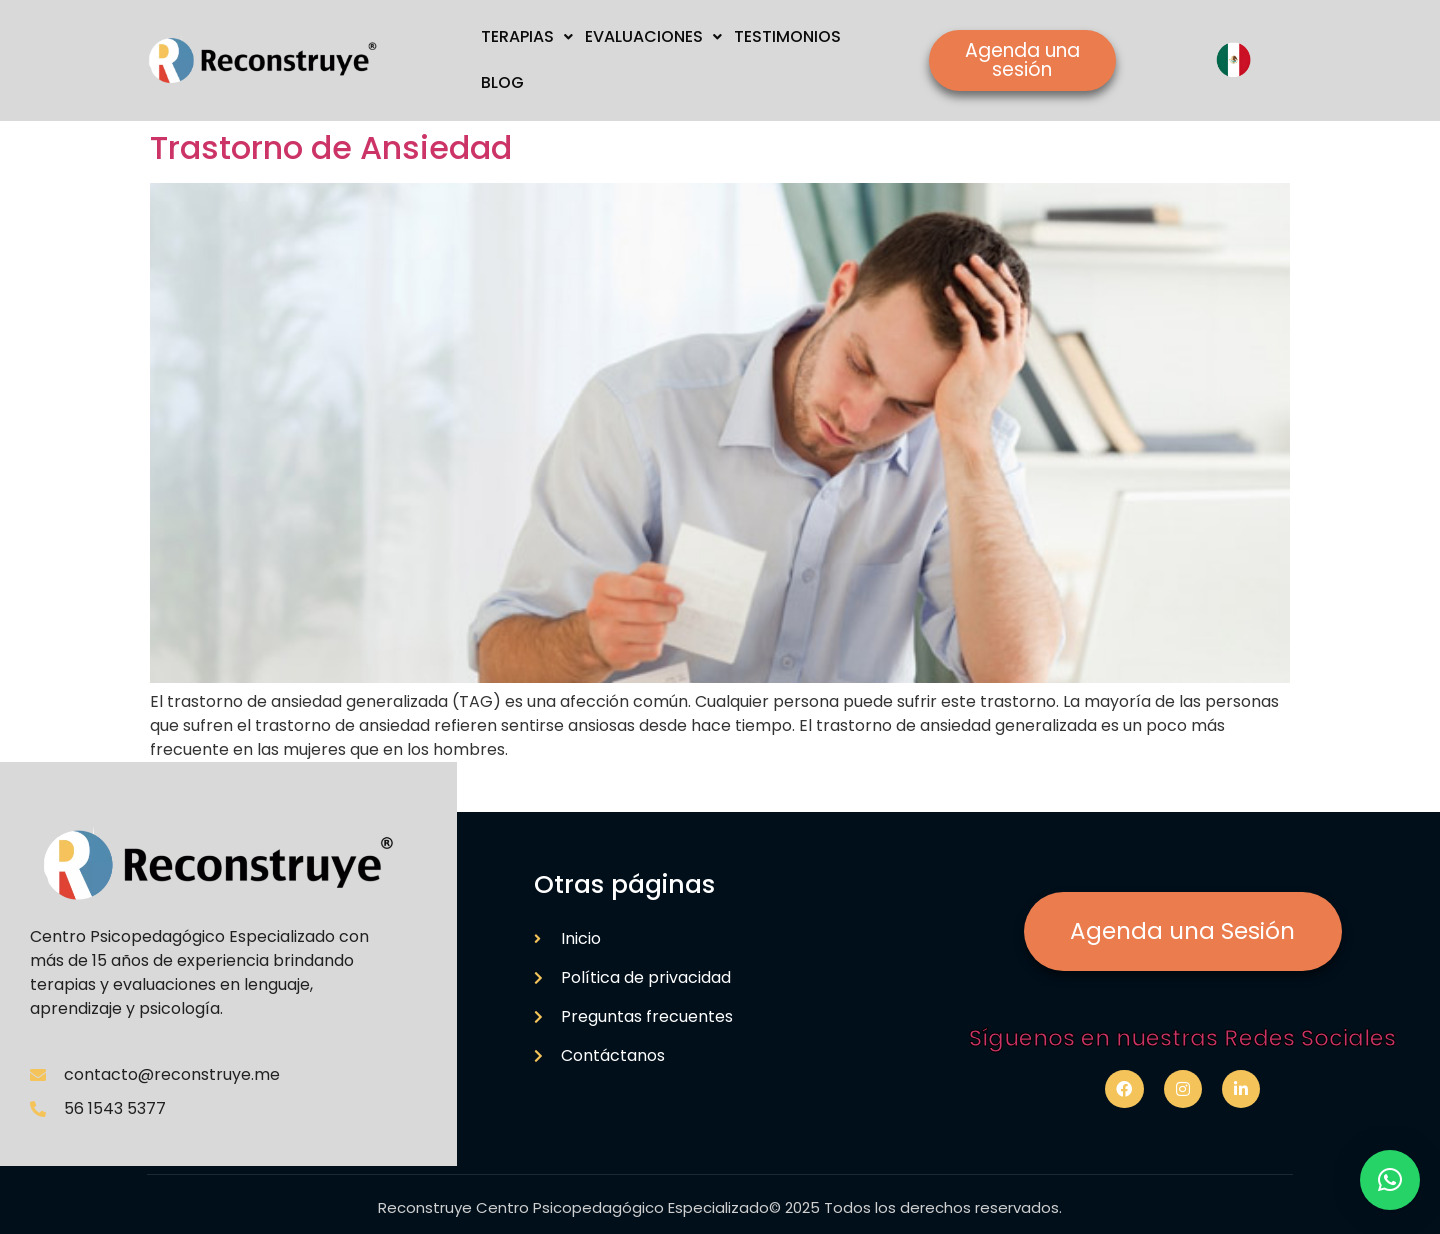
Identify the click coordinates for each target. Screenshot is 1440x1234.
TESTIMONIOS (787, 36)
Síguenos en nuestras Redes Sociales (1182, 1038)
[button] (1390, 1180)
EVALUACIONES (653, 36)
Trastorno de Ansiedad (331, 147)
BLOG (502, 82)
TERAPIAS (527, 36)
